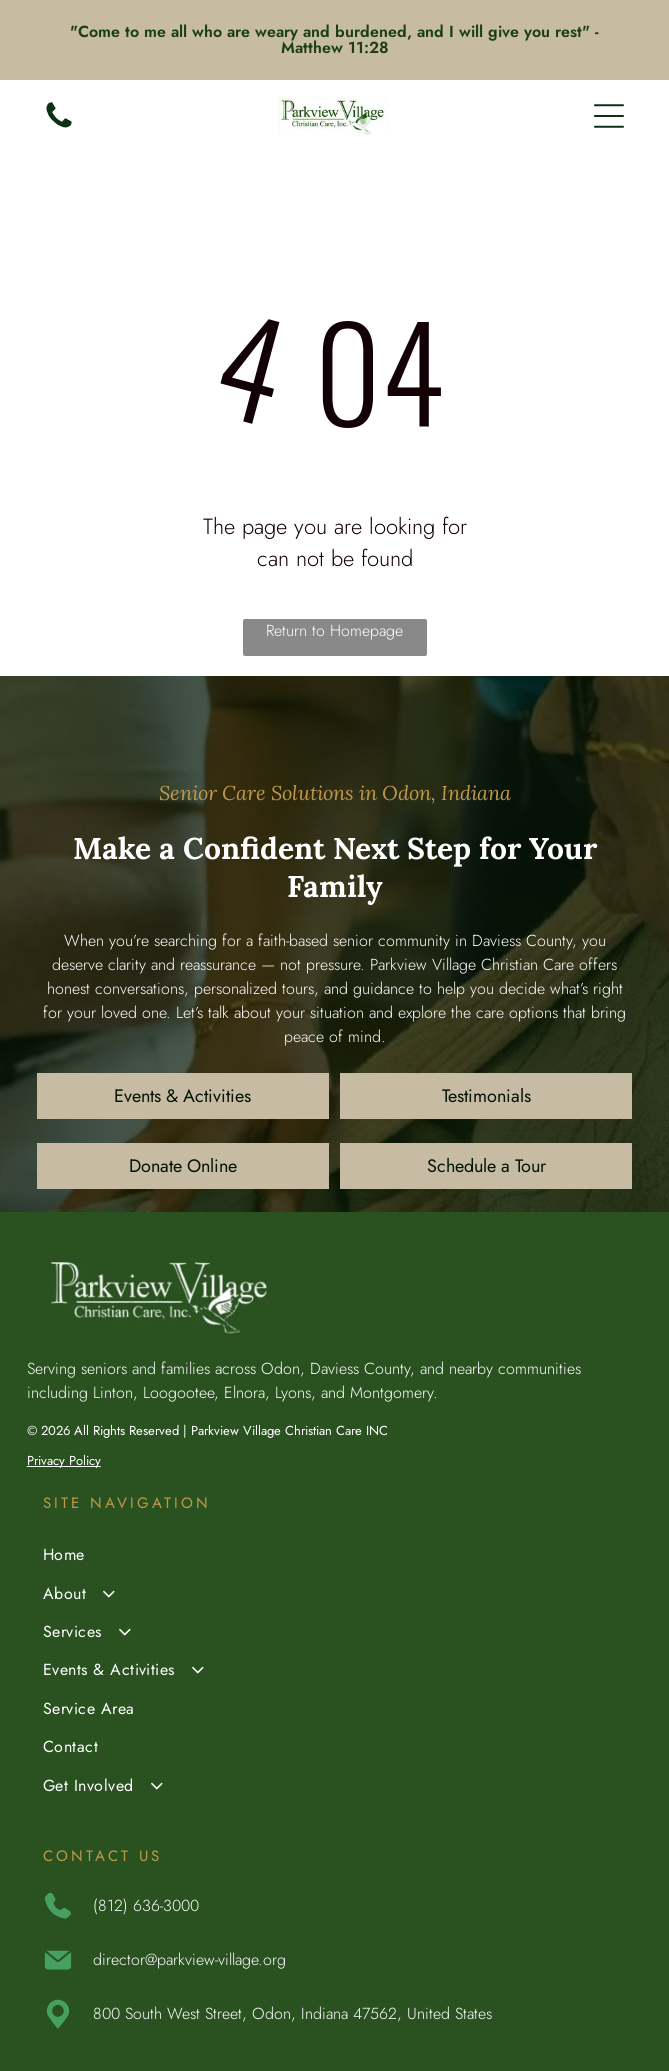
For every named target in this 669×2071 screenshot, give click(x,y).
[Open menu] (609, 116)
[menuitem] (335, 1557)
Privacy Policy (64, 1460)
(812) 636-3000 (146, 1905)
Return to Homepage (334, 630)
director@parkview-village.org (189, 1959)
